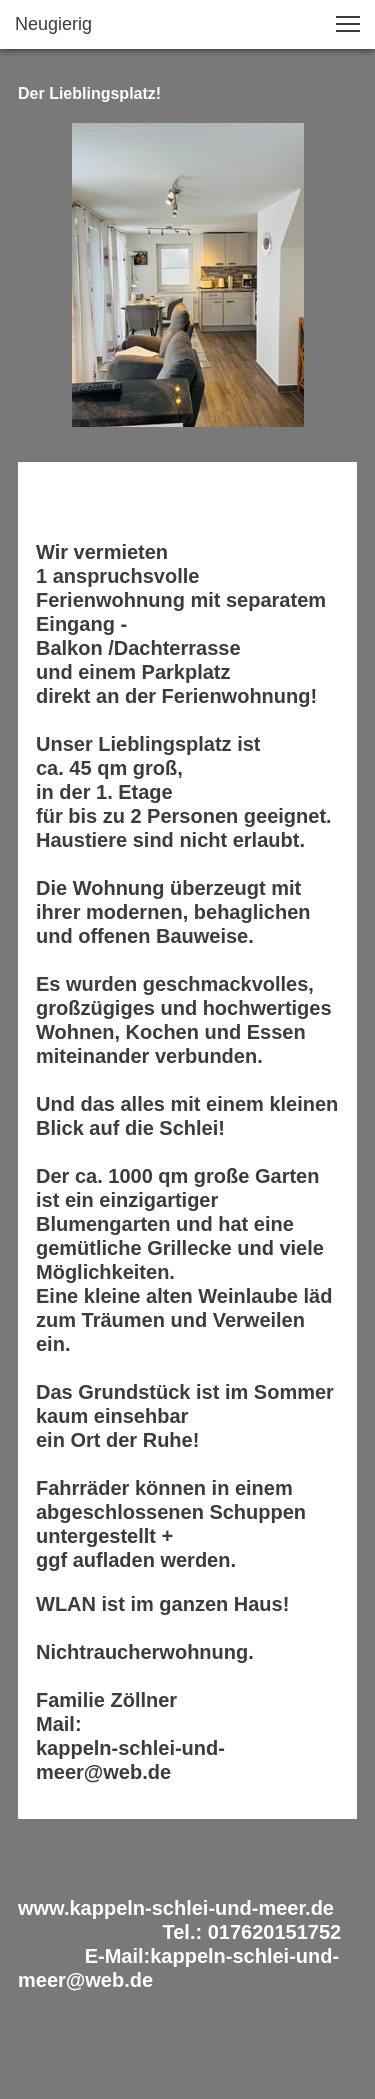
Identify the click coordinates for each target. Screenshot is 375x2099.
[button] (348, 24)
